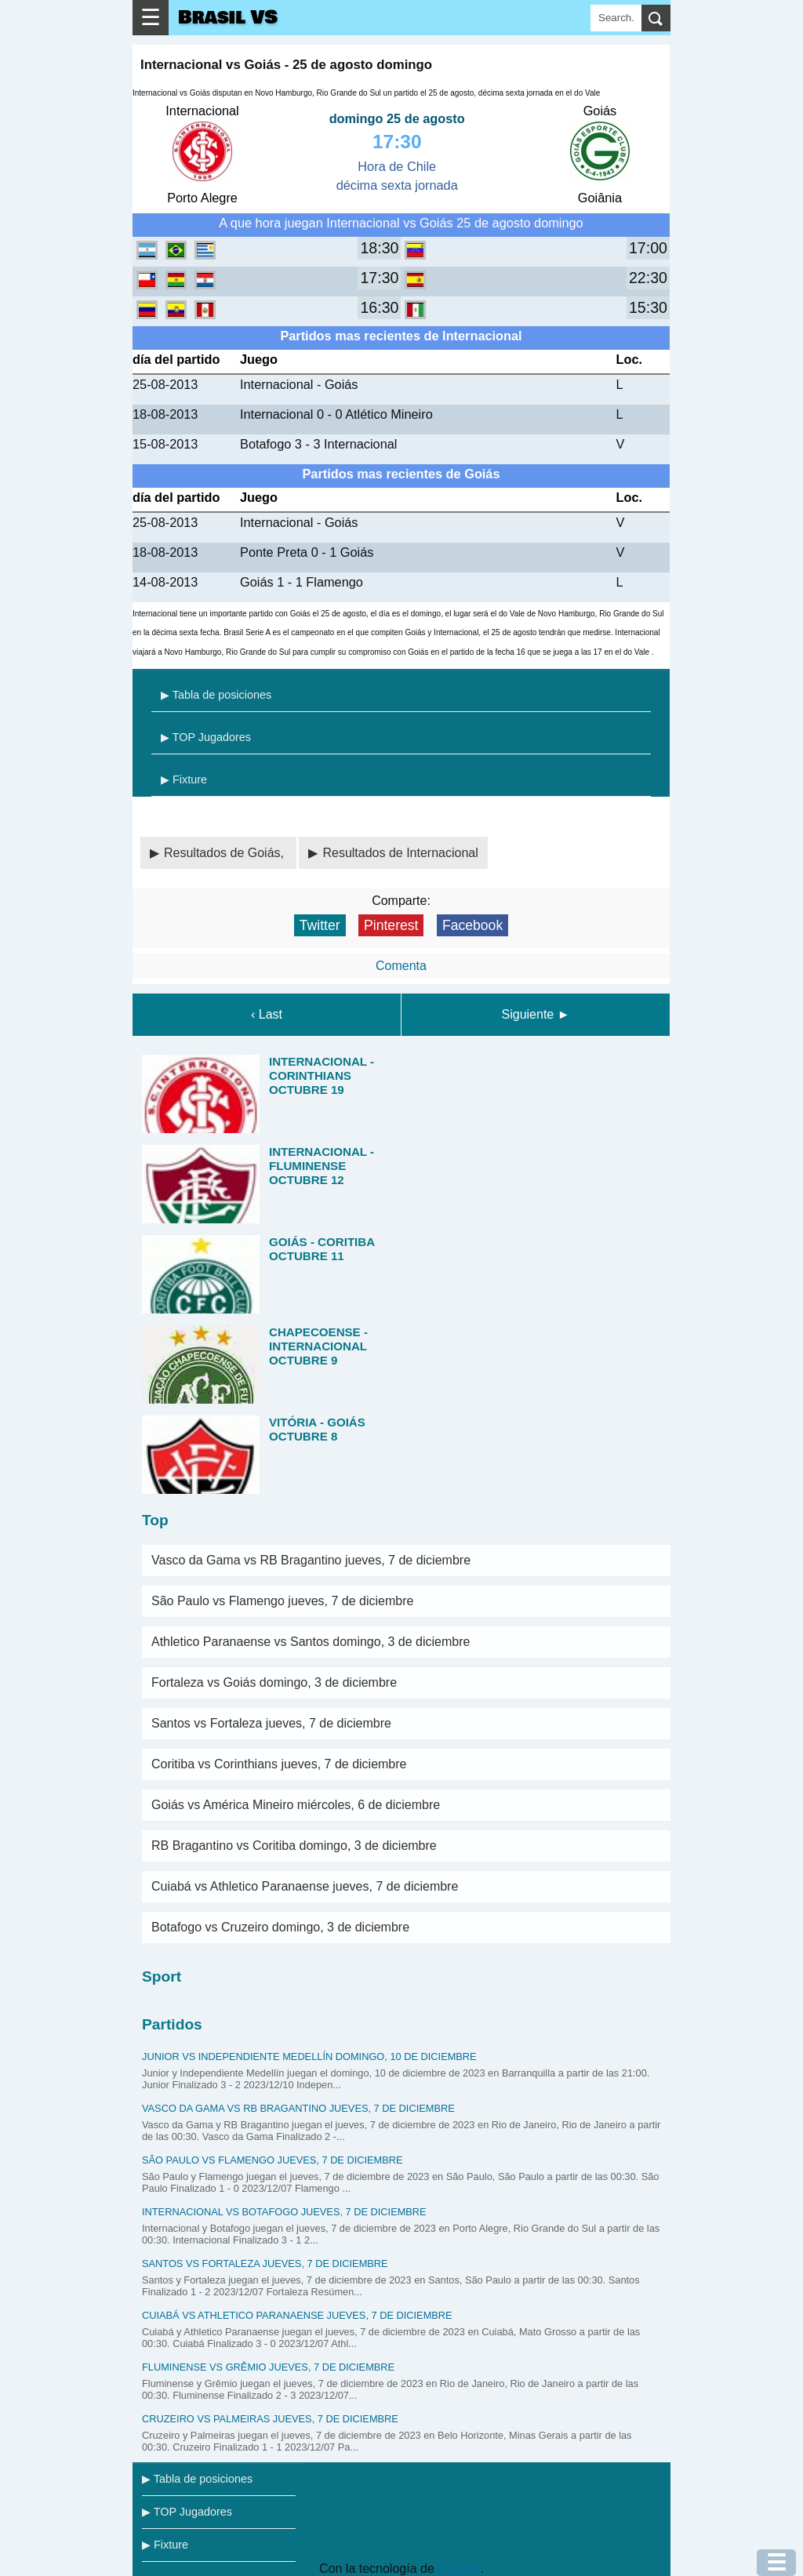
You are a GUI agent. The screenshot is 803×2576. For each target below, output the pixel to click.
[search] (655, 18)
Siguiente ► (536, 1014)
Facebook (472, 925)
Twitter (320, 925)
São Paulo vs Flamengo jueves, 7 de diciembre (282, 1601)
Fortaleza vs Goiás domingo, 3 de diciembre (274, 1682)
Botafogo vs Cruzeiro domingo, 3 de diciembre (280, 1927)
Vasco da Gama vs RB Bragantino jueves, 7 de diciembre (311, 1560)
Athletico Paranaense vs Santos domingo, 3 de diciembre (310, 1641)
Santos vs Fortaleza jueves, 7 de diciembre (271, 1723)
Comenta (401, 965)
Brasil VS (228, 17)
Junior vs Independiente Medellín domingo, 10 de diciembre (309, 2056)
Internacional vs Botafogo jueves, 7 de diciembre (284, 2212)
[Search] (615, 18)
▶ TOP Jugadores (206, 737)
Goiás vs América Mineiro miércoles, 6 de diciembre (295, 1804)
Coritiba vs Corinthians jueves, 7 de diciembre (278, 1764)
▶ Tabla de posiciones (216, 695)
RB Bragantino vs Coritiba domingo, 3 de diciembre (294, 1845)
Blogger (459, 2568)
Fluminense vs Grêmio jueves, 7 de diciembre (268, 2367)
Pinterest (391, 925)
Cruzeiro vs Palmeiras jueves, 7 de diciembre (270, 2419)
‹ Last (266, 1014)
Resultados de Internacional (400, 852)
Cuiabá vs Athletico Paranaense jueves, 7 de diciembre (304, 1886)
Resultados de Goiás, (225, 852)
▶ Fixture (184, 779)
